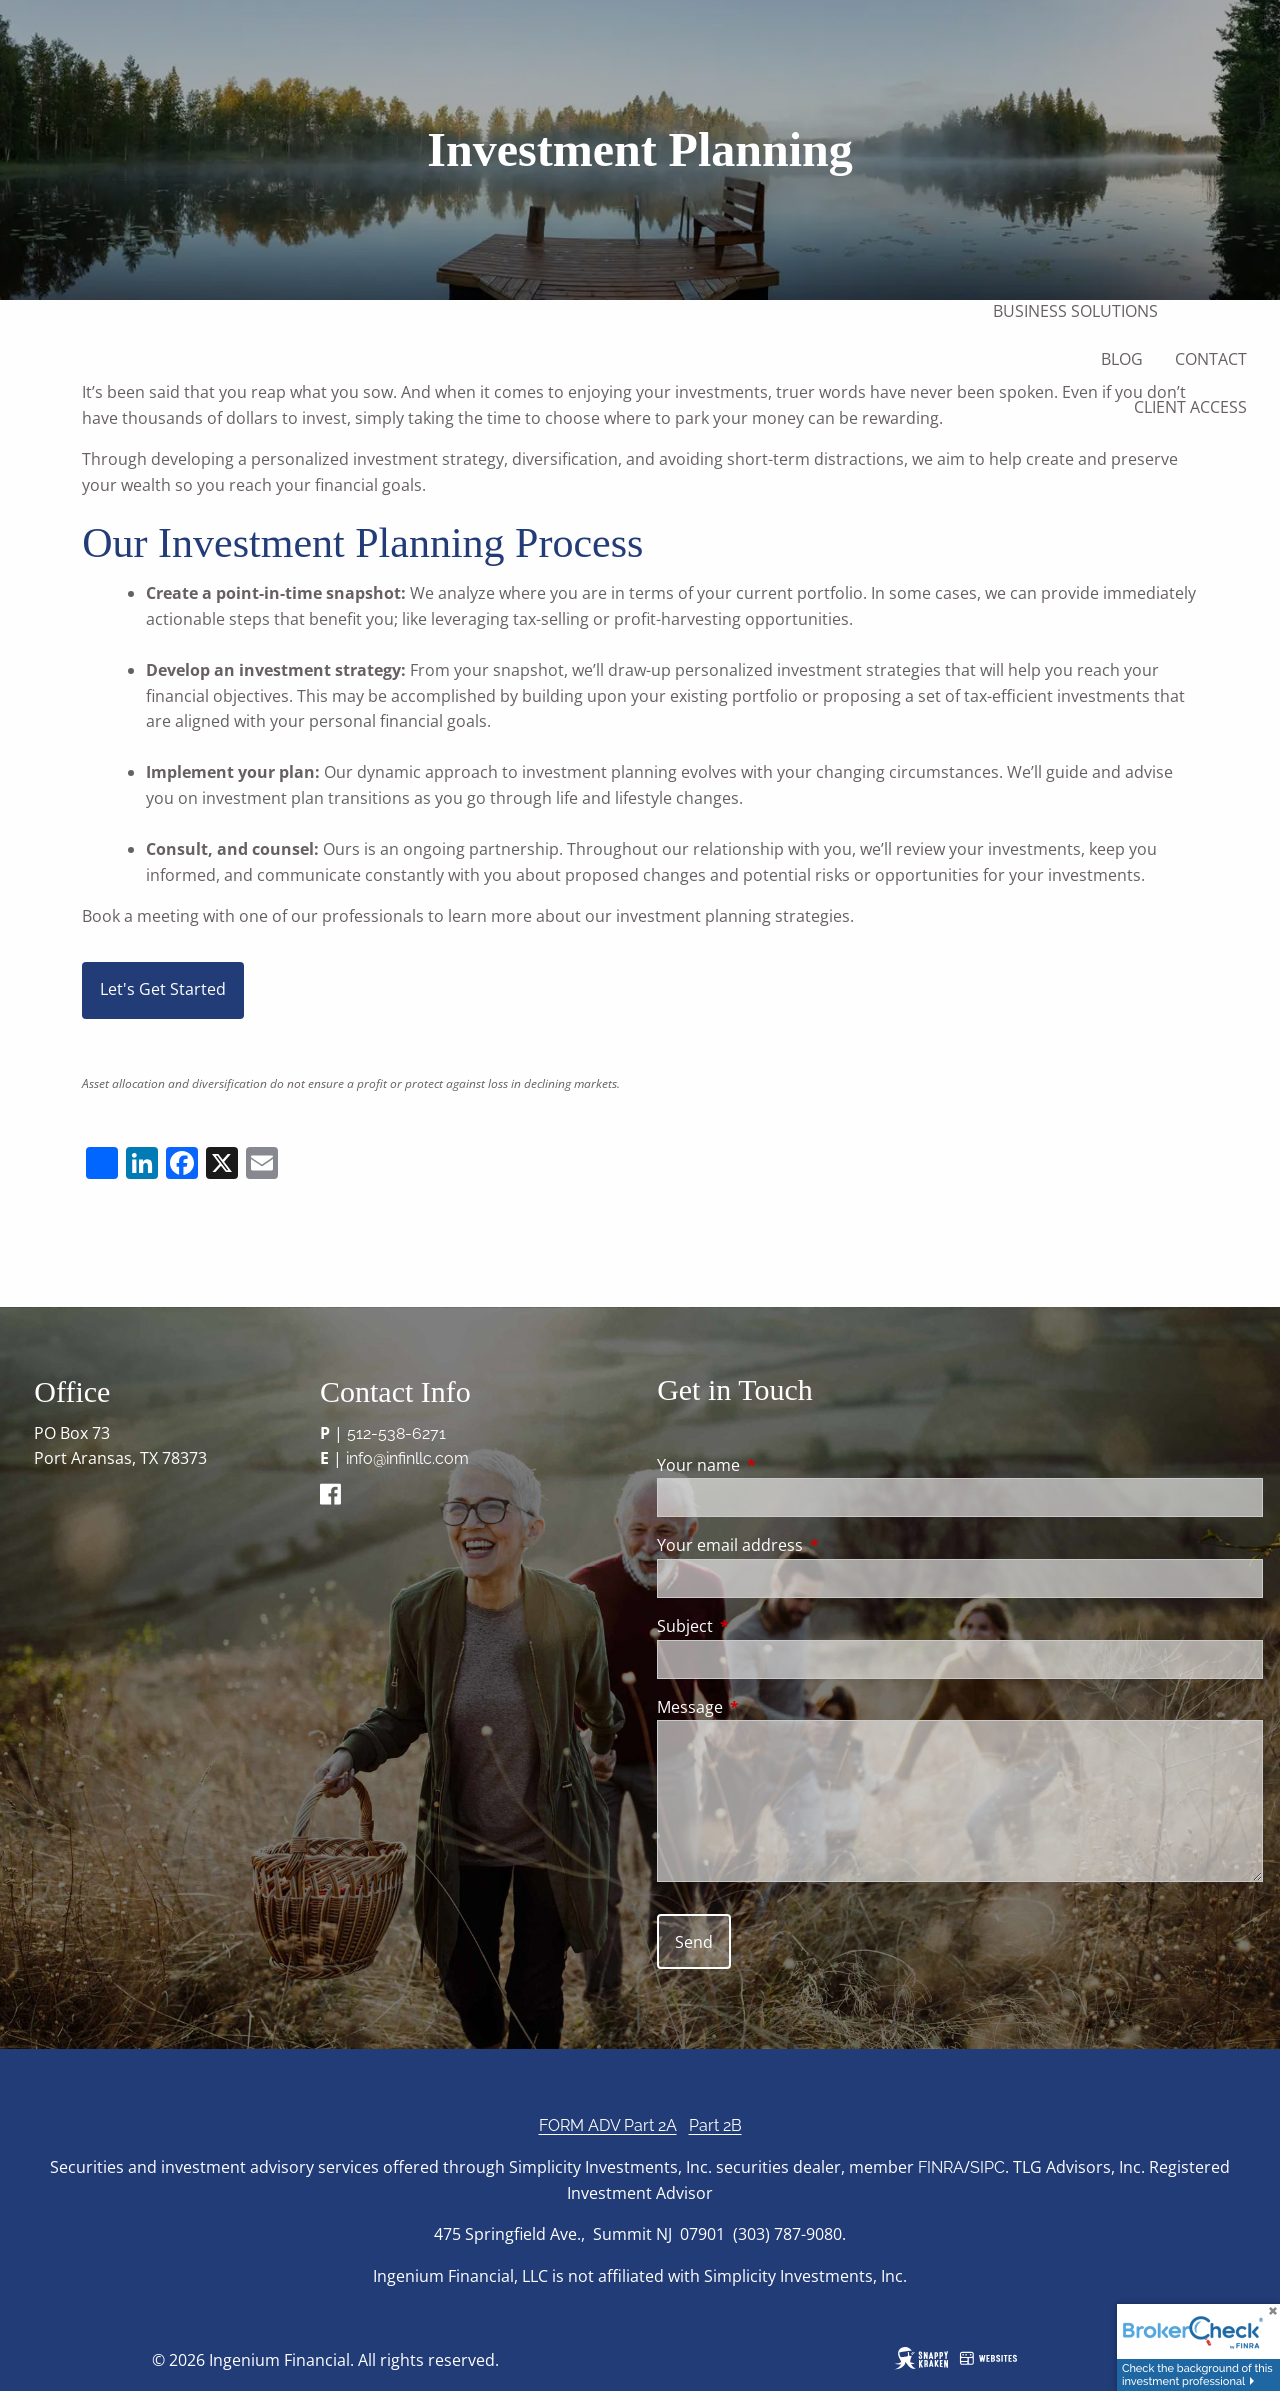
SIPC (987, 2167)
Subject (765, 1626)
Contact (1211, 359)
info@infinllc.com (407, 1458)
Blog (1122, 359)
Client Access (1190, 407)
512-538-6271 (396, 1433)
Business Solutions (1075, 311)
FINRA (941, 2167)
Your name (779, 1465)
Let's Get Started (163, 989)
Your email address (810, 1545)
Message (770, 1707)
